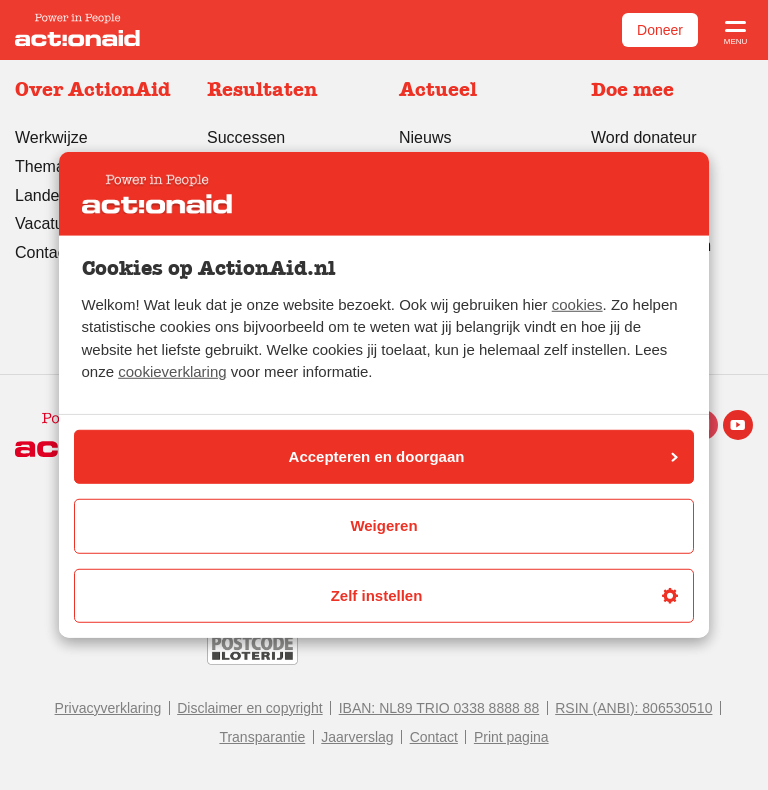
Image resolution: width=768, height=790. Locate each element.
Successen (246, 137)
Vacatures (50, 223)
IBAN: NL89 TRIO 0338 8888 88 (439, 708)
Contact (434, 737)
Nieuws (425, 137)
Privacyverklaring (108, 708)
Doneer (660, 30)
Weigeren (383, 525)
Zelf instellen (504, 595)
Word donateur (644, 137)
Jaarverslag (357, 737)
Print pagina (511, 737)
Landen (41, 195)
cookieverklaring (172, 371)
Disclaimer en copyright (250, 708)
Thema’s (45, 166)
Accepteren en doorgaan (483, 456)
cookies (577, 304)
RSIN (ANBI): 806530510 (633, 708)
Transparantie (262, 737)
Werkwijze (51, 137)
